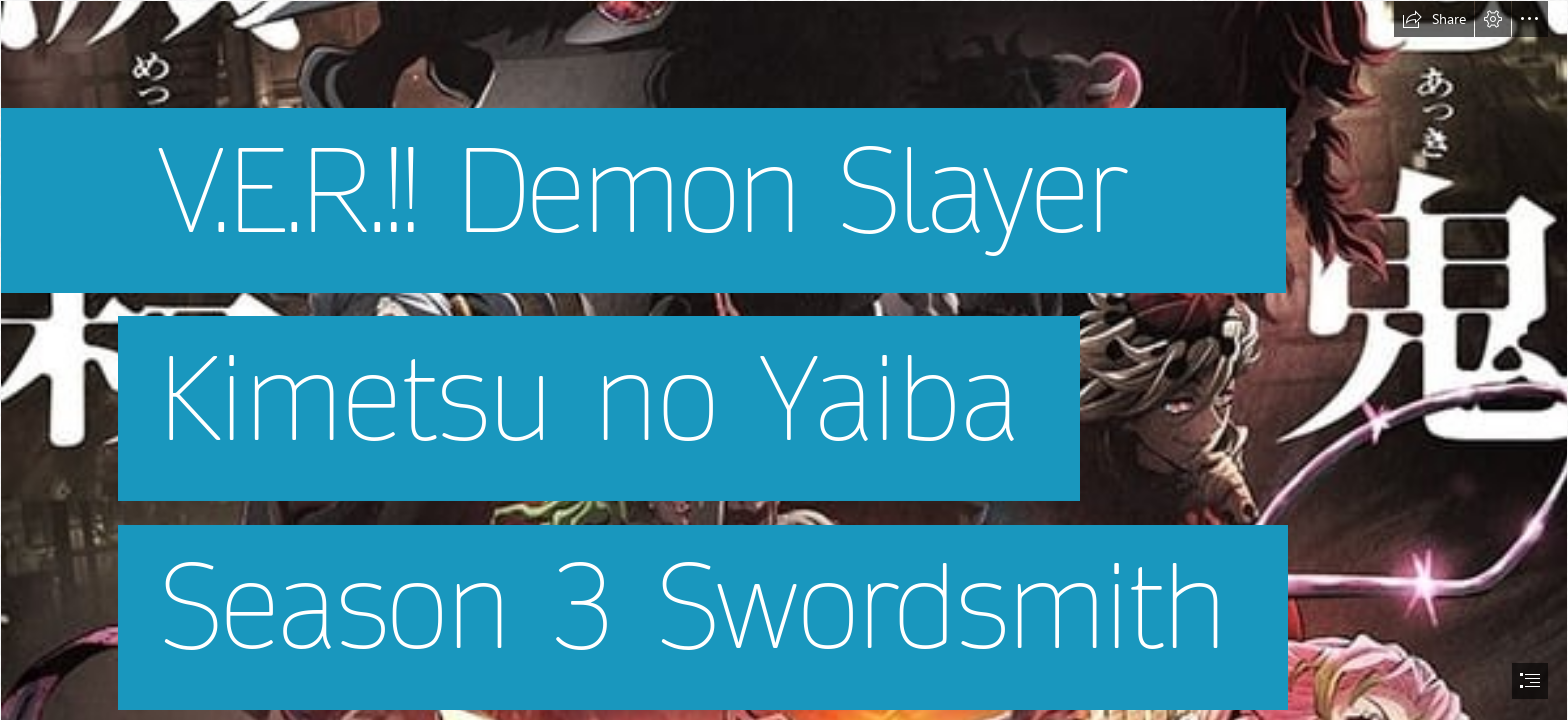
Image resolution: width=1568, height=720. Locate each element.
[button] (1434, 19)
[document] (784, 360)
